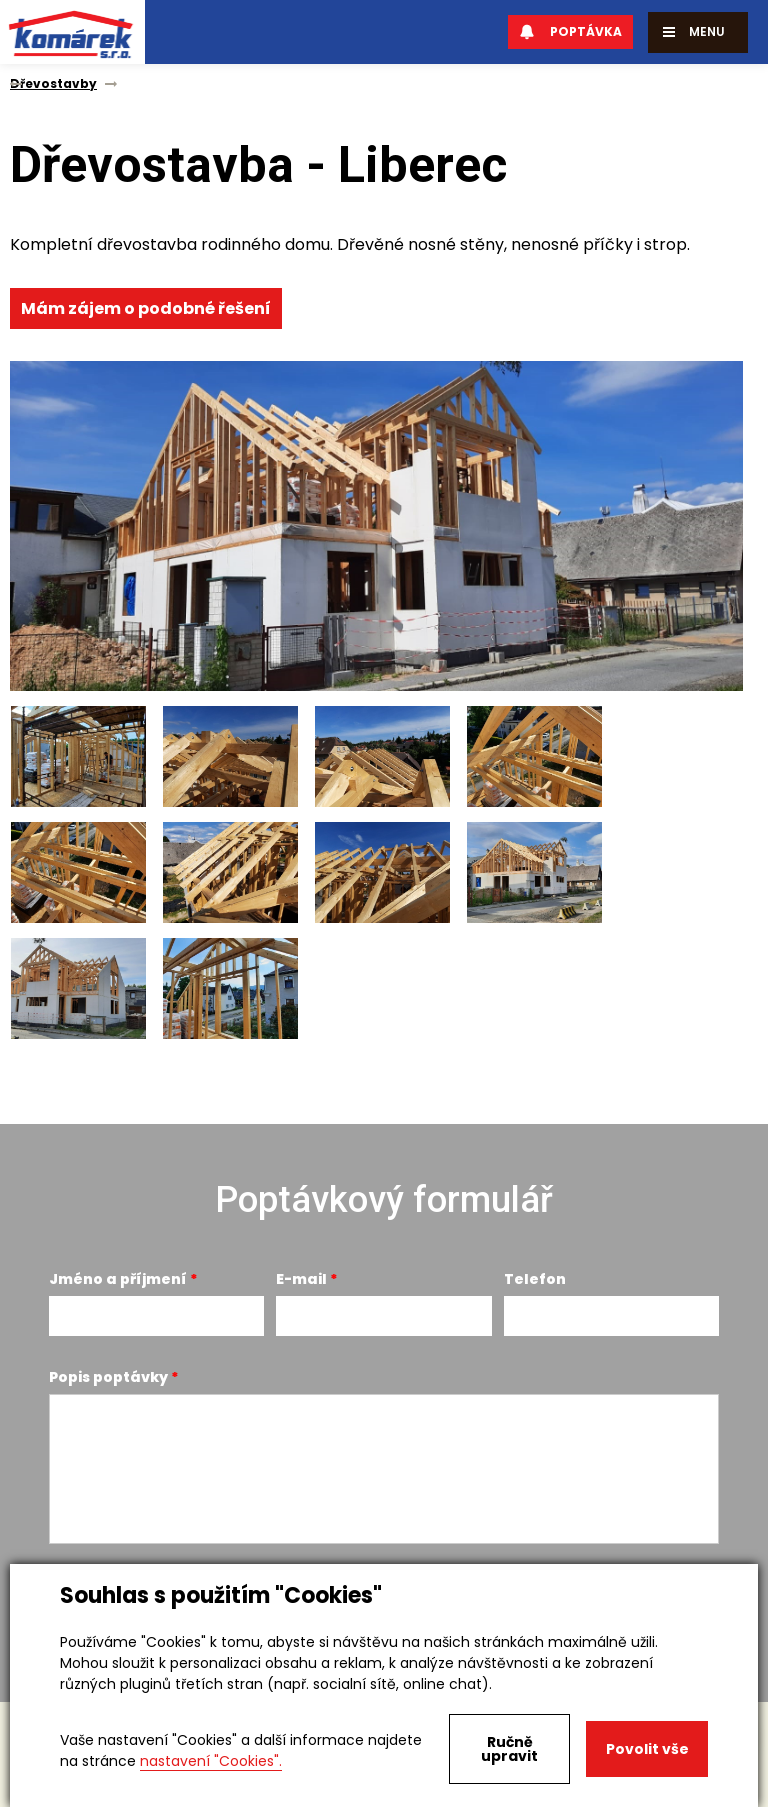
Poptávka (570, 31)
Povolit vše (647, 1749)
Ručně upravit (509, 1749)
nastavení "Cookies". (211, 1761)
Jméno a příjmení (118, 1279)
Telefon (535, 1279)
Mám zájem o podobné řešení (146, 308)
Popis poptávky (108, 1377)
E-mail (301, 1279)
